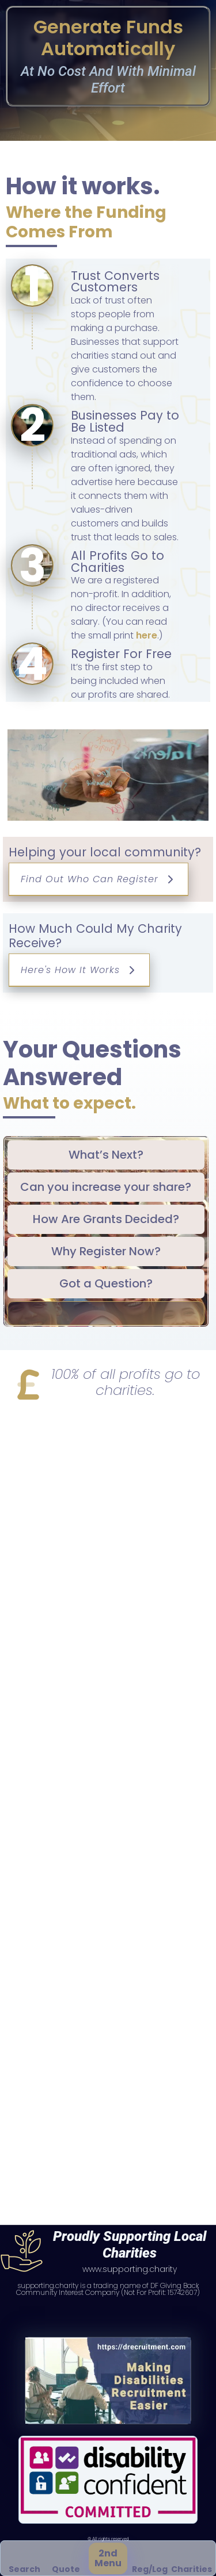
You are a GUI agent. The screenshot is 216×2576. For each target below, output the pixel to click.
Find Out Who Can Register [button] (98, 879)
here (146, 635)
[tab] (105, 1155)
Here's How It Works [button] (79, 969)
